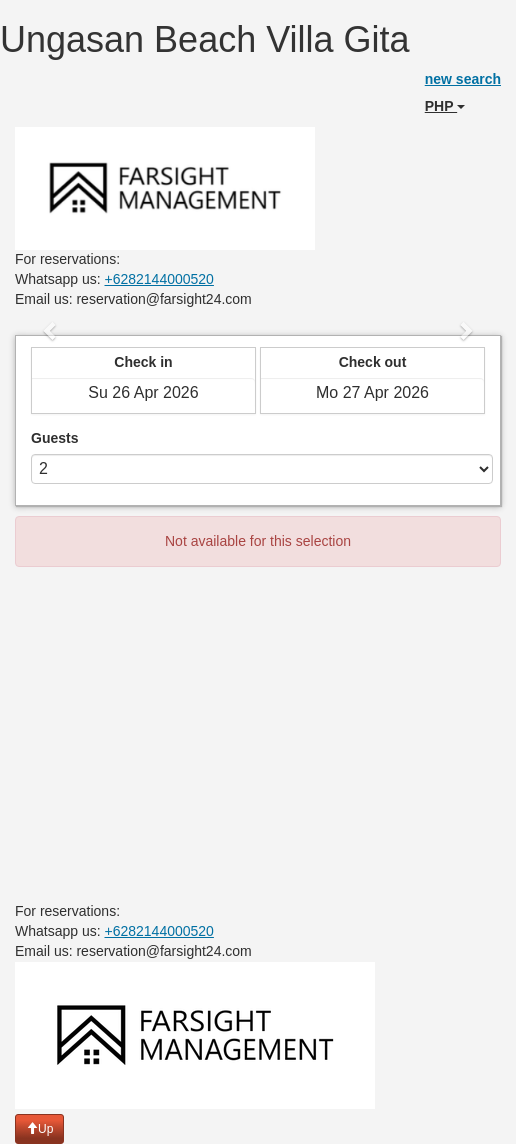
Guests (54, 438)
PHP (445, 106)
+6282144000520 (159, 279)
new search (463, 79)
